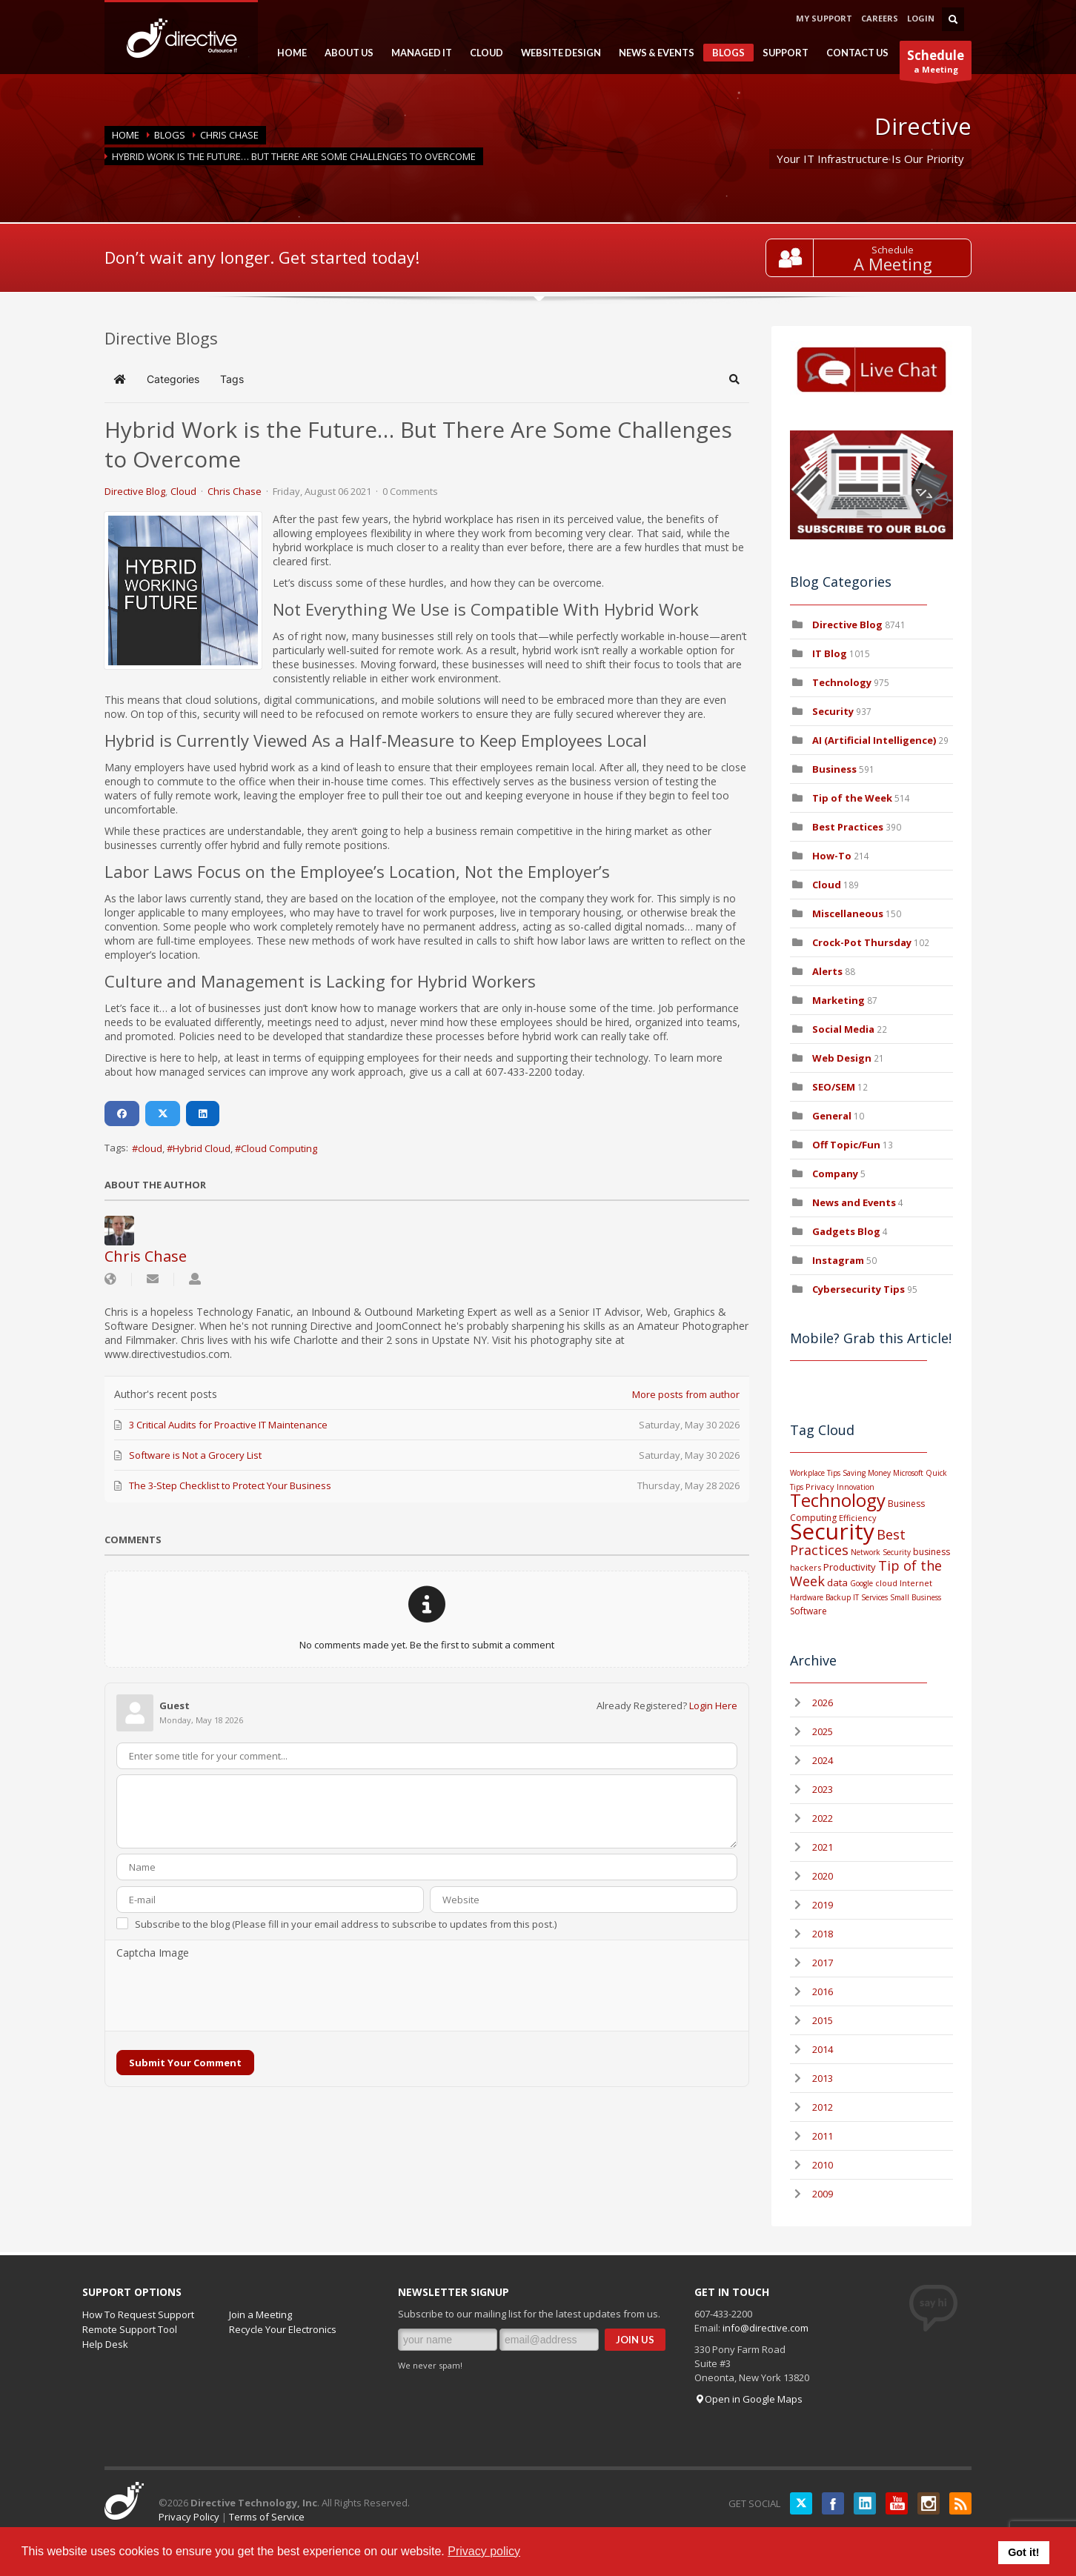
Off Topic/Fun (846, 1144)
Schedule (893, 249)
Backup (838, 1597)
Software (808, 1611)
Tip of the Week (852, 798)
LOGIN (920, 18)
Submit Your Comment (185, 2062)
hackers (805, 1567)
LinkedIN (865, 2503)
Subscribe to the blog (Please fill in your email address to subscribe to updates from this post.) (346, 1924)
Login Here (713, 1705)
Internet (916, 1582)
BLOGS (724, 54)
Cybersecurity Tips (858, 1289)
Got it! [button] (1023, 2552)
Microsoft (908, 1473)
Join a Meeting (260, 2314)
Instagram (838, 1260)
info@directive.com (765, 2327)
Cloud (183, 491)
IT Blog (829, 653)
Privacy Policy (189, 2516)
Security (833, 711)
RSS (960, 2503)
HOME (287, 53)
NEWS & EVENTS (652, 53)
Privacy (820, 1486)
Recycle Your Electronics (282, 2329)
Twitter (801, 2503)
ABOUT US (344, 53)
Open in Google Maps (748, 2399)
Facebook (833, 2503)
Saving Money (867, 1473)
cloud (150, 1148)
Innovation (855, 1487)
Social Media (843, 1029)
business (931, 1551)
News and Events (854, 1202)
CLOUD (482, 53)
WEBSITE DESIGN (556, 53)
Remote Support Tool (129, 2329)
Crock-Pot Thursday (863, 942)
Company (835, 1173)
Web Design (841, 1058)
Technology (841, 682)
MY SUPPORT (824, 18)
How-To (831, 855)
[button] (734, 379)
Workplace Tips (815, 1473)
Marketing (838, 1000)
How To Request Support (138, 2314)
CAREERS (879, 18)
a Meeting (936, 63)
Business (834, 769)
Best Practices (847, 826)
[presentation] (229, 1996)
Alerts (827, 971)
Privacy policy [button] (484, 2551)
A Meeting (893, 264)
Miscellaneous (847, 913)
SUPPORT (781, 53)
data (837, 1582)
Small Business (915, 1597)
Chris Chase (229, 135)
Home (125, 135)
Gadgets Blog (846, 1231)
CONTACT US (857, 53)
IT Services (870, 1597)
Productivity (849, 1567)
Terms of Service (267, 2516)
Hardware (806, 1597)
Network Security (881, 1552)
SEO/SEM (833, 1087)
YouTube (897, 2503)
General (831, 1115)
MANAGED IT (417, 53)
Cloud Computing (279, 1148)
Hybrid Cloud (201, 1148)
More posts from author (686, 1394)
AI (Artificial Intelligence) (874, 740)
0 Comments (410, 491)
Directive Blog (134, 491)
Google (861, 1583)
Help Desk (105, 2344)
